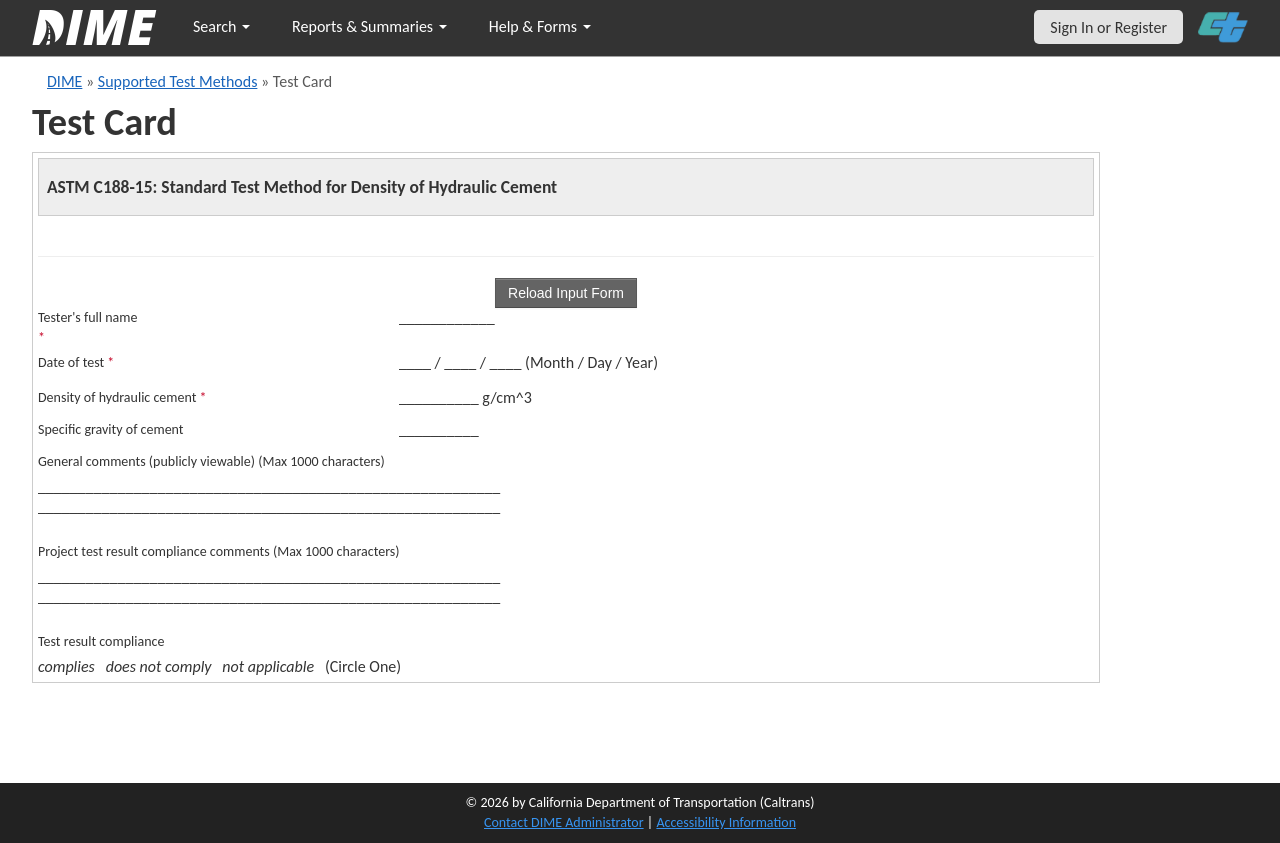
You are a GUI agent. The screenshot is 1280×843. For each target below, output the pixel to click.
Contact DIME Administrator (564, 822)
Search (221, 26)
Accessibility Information (726, 822)
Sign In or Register (1108, 27)
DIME (64, 81)
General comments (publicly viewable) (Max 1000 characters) (211, 461)
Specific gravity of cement (111, 429)
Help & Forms (540, 26)
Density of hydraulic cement (122, 397)
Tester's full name (87, 327)
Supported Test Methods (178, 81)
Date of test (76, 362)
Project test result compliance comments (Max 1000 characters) (219, 551)
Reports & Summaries (369, 26)
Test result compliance (101, 641)
